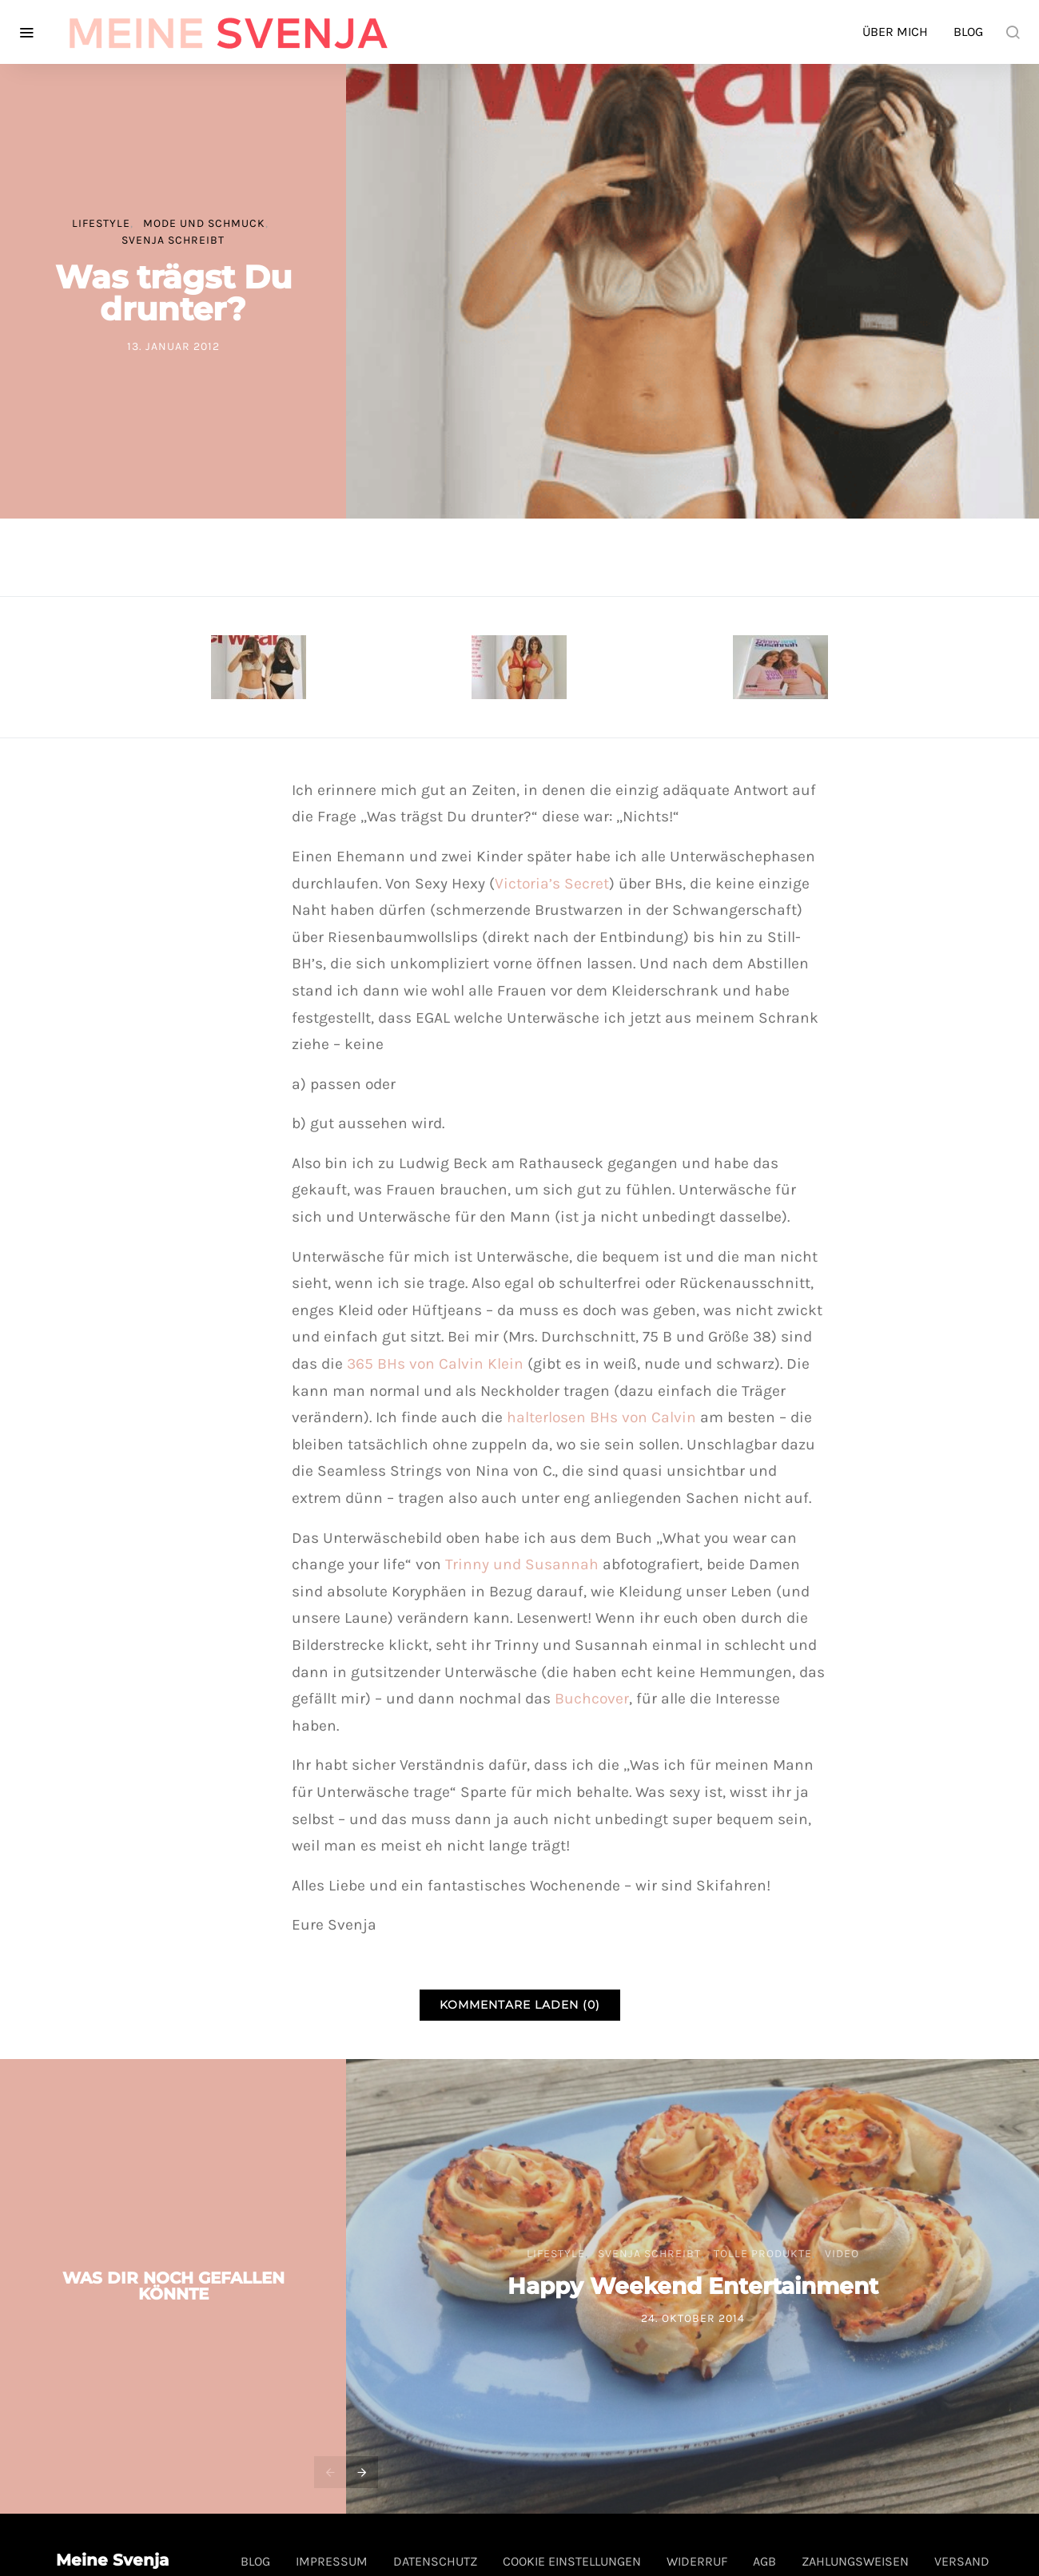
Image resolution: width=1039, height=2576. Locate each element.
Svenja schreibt (173, 240)
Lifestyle (101, 223)
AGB (764, 2561)
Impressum (332, 2561)
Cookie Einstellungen (572, 2561)
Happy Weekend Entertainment (693, 2286)
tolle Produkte (763, 2253)
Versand (961, 2561)
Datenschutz (435, 2561)
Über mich (895, 31)
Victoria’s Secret (552, 883)
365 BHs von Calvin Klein (435, 1363)
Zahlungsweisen (855, 2561)
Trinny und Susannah (524, 1564)
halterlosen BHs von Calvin (601, 1417)
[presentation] (330, 2472)
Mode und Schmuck (204, 223)
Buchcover (592, 1698)
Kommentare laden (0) (520, 2005)
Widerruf (697, 2561)
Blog (968, 31)
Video (842, 2253)
